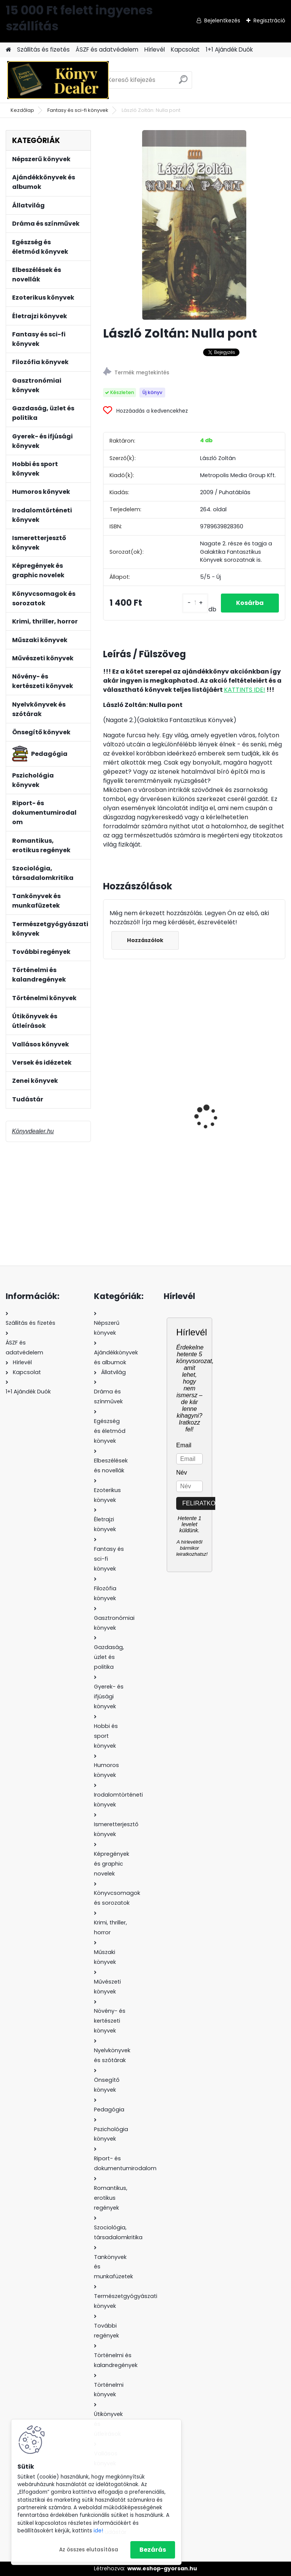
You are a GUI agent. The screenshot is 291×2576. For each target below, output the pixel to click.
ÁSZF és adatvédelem (107, 49)
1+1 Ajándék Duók (229, 49)
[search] (183, 82)
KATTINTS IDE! (244, 689)
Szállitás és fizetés (43, 49)
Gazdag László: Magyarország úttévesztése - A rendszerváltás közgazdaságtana (136, 1122)
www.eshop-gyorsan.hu (162, 2568)
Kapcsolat (185, 49)
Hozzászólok (145, 940)
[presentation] (107, 1103)
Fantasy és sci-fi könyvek (77, 110)
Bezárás (152, 2549)
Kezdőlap (22, 110)
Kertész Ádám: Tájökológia (224, 1118)
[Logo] (58, 80)
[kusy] (195, 603)
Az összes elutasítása (88, 2549)
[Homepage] (8, 49)
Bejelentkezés (222, 20)
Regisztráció (269, 20)
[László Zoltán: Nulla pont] (194, 225)
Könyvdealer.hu (33, 1131)
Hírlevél (154, 49)
